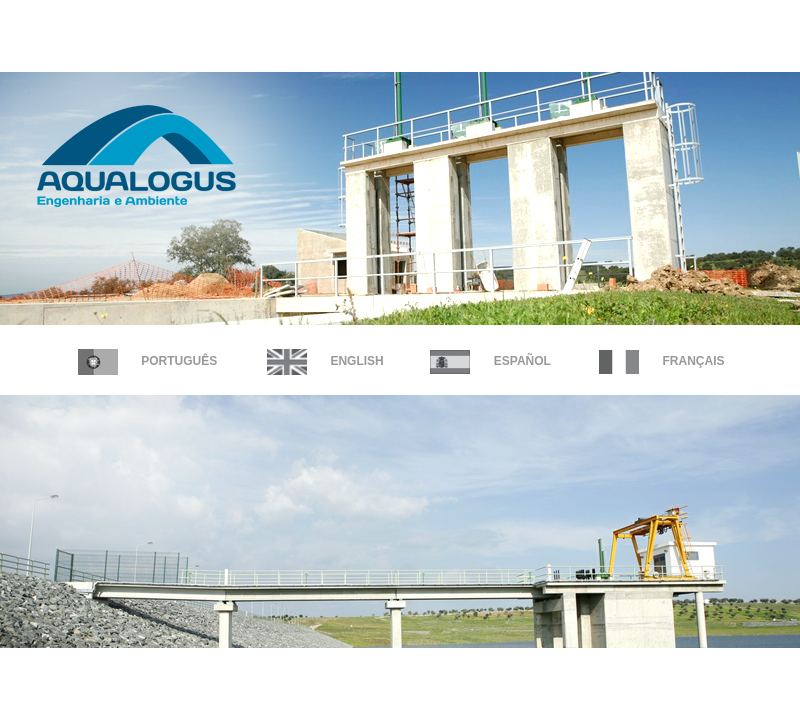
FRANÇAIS (661, 361)
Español (490, 361)
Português (147, 361)
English (325, 361)
